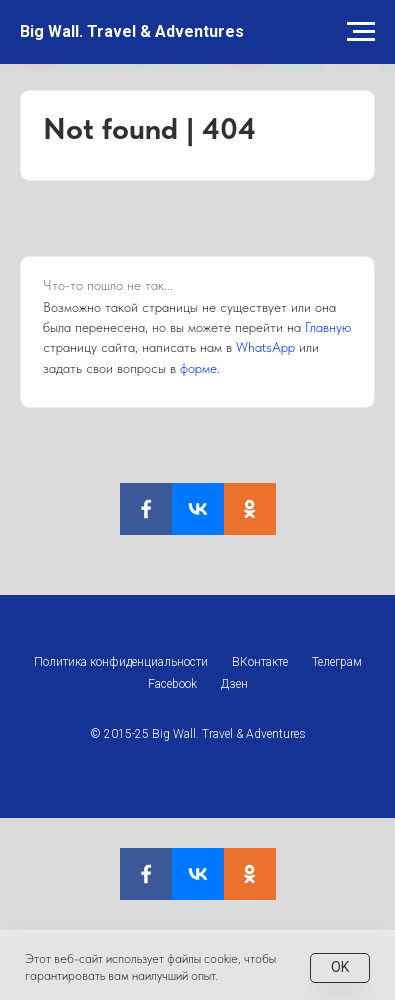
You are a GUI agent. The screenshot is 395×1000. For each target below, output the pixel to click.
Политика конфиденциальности (121, 662)
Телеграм (337, 662)
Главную (328, 327)
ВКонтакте (260, 662)
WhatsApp (265, 347)
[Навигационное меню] (361, 32)
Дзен (234, 684)
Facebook (172, 684)
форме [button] (198, 368)
